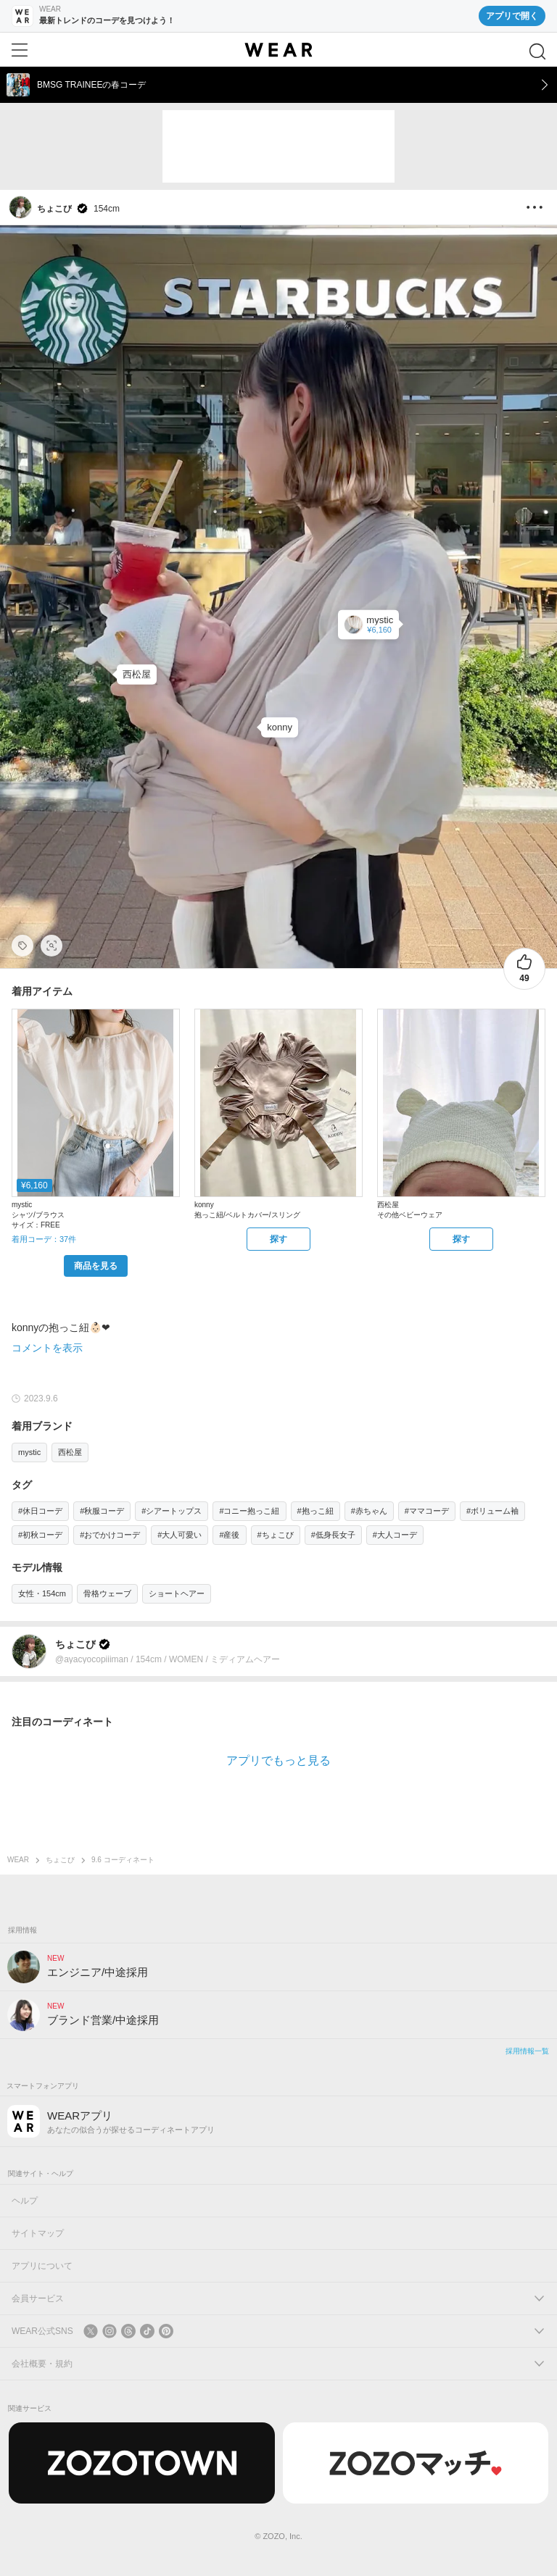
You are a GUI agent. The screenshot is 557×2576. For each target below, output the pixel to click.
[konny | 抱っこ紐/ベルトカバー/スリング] (279, 727)
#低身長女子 (333, 1534)
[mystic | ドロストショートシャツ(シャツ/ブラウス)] (368, 624)
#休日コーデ (40, 1510)
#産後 (229, 1534)
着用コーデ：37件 (44, 1239)
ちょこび (60, 1860)
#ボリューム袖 (492, 1510)
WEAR (18, 1860)
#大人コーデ (395, 1534)
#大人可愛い (179, 1534)
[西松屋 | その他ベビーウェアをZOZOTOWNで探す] (461, 1239)
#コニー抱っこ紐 (249, 1510)
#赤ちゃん (369, 1510)
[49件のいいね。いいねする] (524, 969)
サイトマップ (38, 2233)
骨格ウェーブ (107, 1593)
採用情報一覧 (527, 2051)
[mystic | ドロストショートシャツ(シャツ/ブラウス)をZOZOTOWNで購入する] (96, 1266)
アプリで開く (512, 16)
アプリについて (42, 2266)
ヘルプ (25, 2201)
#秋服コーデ (102, 1510)
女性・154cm (42, 1593)
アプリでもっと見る (278, 1760)
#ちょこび (275, 1534)
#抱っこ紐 (315, 1510)
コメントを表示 (47, 1348)
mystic (29, 1452)
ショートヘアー (177, 1593)
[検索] (537, 51)
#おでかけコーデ (110, 1534)
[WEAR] (278, 50)
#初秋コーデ (40, 1534)
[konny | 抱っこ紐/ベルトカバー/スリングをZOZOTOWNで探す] (278, 1239)
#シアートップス (171, 1510)
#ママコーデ (427, 1510)
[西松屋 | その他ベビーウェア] (137, 674)
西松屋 (70, 1452)
